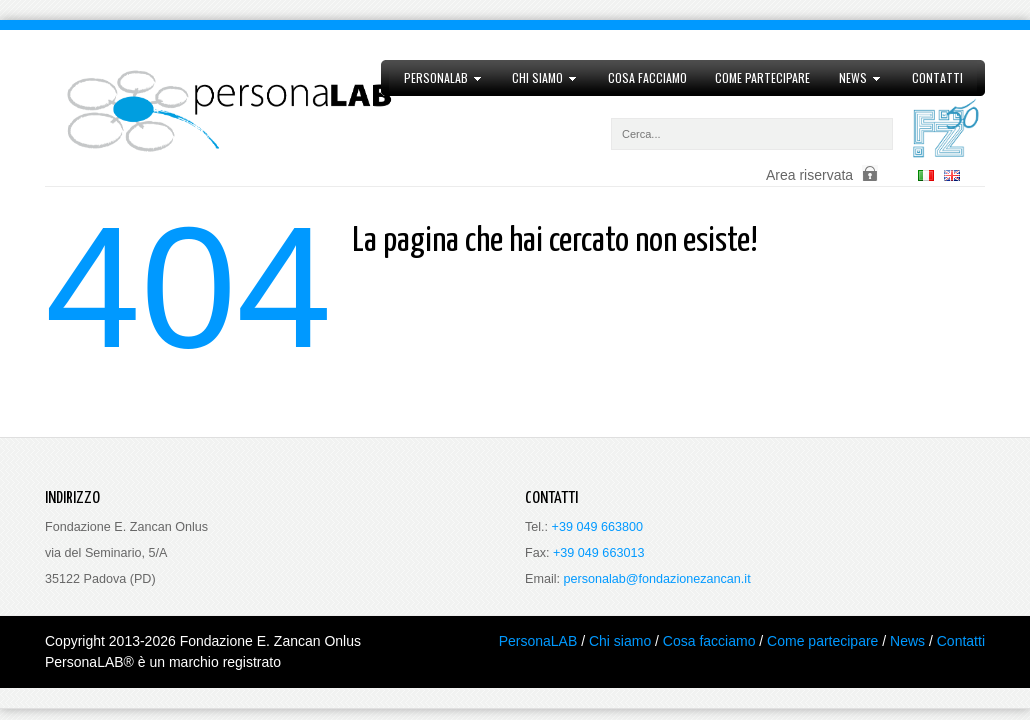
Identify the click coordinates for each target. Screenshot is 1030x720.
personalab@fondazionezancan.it (657, 579)
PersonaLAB (435, 78)
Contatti (937, 77)
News (853, 78)
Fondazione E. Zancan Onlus (270, 641)
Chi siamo (538, 78)
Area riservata (809, 175)
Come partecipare (762, 77)
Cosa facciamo (647, 77)
